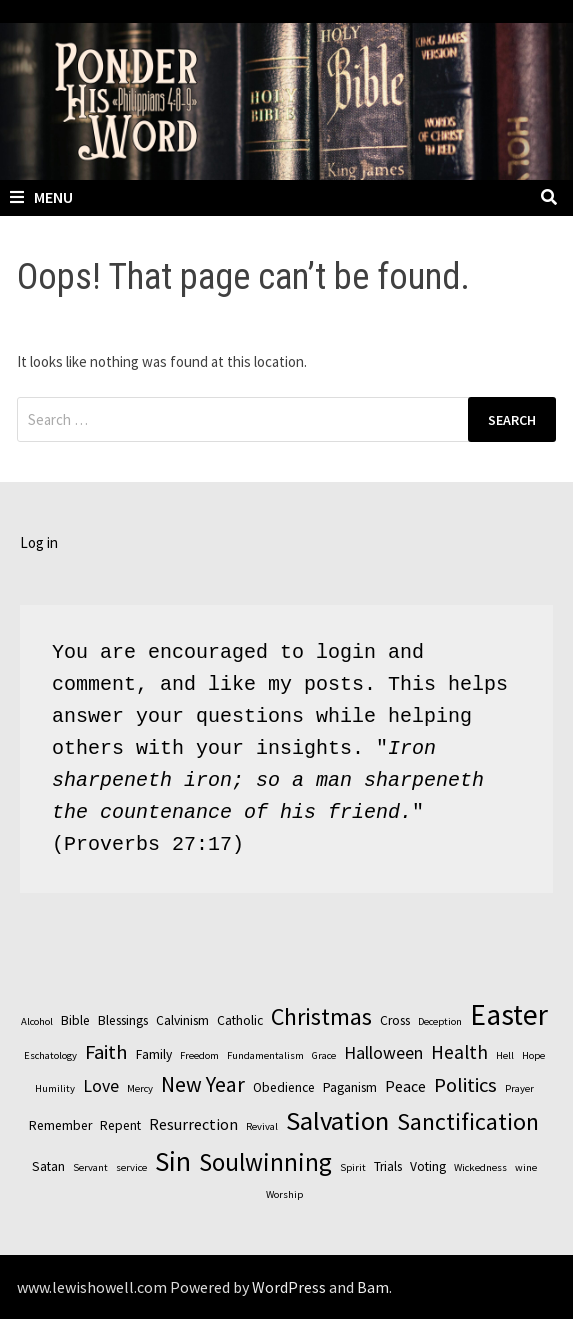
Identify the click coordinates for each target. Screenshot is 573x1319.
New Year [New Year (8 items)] (203, 1084)
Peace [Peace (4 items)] (405, 1086)
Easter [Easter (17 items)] (509, 1014)
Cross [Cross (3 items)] (395, 1020)
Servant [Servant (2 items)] (90, 1167)
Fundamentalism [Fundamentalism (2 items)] (265, 1055)
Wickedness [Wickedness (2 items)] (480, 1167)
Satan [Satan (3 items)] (48, 1166)
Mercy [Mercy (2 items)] (140, 1088)
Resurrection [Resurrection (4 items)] (193, 1124)
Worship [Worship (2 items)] (284, 1194)
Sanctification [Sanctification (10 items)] (468, 1121)
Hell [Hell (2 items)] (505, 1055)
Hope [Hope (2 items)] (533, 1055)
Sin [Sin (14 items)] (173, 1161)
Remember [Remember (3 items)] (60, 1125)
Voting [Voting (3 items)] (428, 1166)
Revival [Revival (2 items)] (262, 1126)
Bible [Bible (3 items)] (75, 1020)
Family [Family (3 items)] (154, 1054)
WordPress (289, 1287)
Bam (373, 1287)
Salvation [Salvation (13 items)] (337, 1120)
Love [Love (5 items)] (101, 1085)
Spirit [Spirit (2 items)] (353, 1167)
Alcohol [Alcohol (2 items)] (37, 1021)
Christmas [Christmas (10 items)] (321, 1016)
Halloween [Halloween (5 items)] (383, 1052)
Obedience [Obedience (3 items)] (284, 1087)
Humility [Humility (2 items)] (55, 1088)
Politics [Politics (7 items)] (465, 1085)
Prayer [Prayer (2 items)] (519, 1088)
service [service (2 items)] (131, 1167)
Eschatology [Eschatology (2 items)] (50, 1055)
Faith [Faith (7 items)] (106, 1052)
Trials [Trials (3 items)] (388, 1166)
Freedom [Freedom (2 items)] (199, 1055)
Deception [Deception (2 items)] (440, 1021)
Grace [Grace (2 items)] (324, 1055)
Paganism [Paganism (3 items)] (350, 1087)
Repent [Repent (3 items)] (120, 1125)
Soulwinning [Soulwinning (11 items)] (265, 1162)
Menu (41, 197)
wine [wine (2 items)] (526, 1167)
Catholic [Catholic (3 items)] (240, 1020)
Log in (39, 542)
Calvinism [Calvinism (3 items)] (182, 1020)
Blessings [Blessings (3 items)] (123, 1020)
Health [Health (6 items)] (459, 1052)
